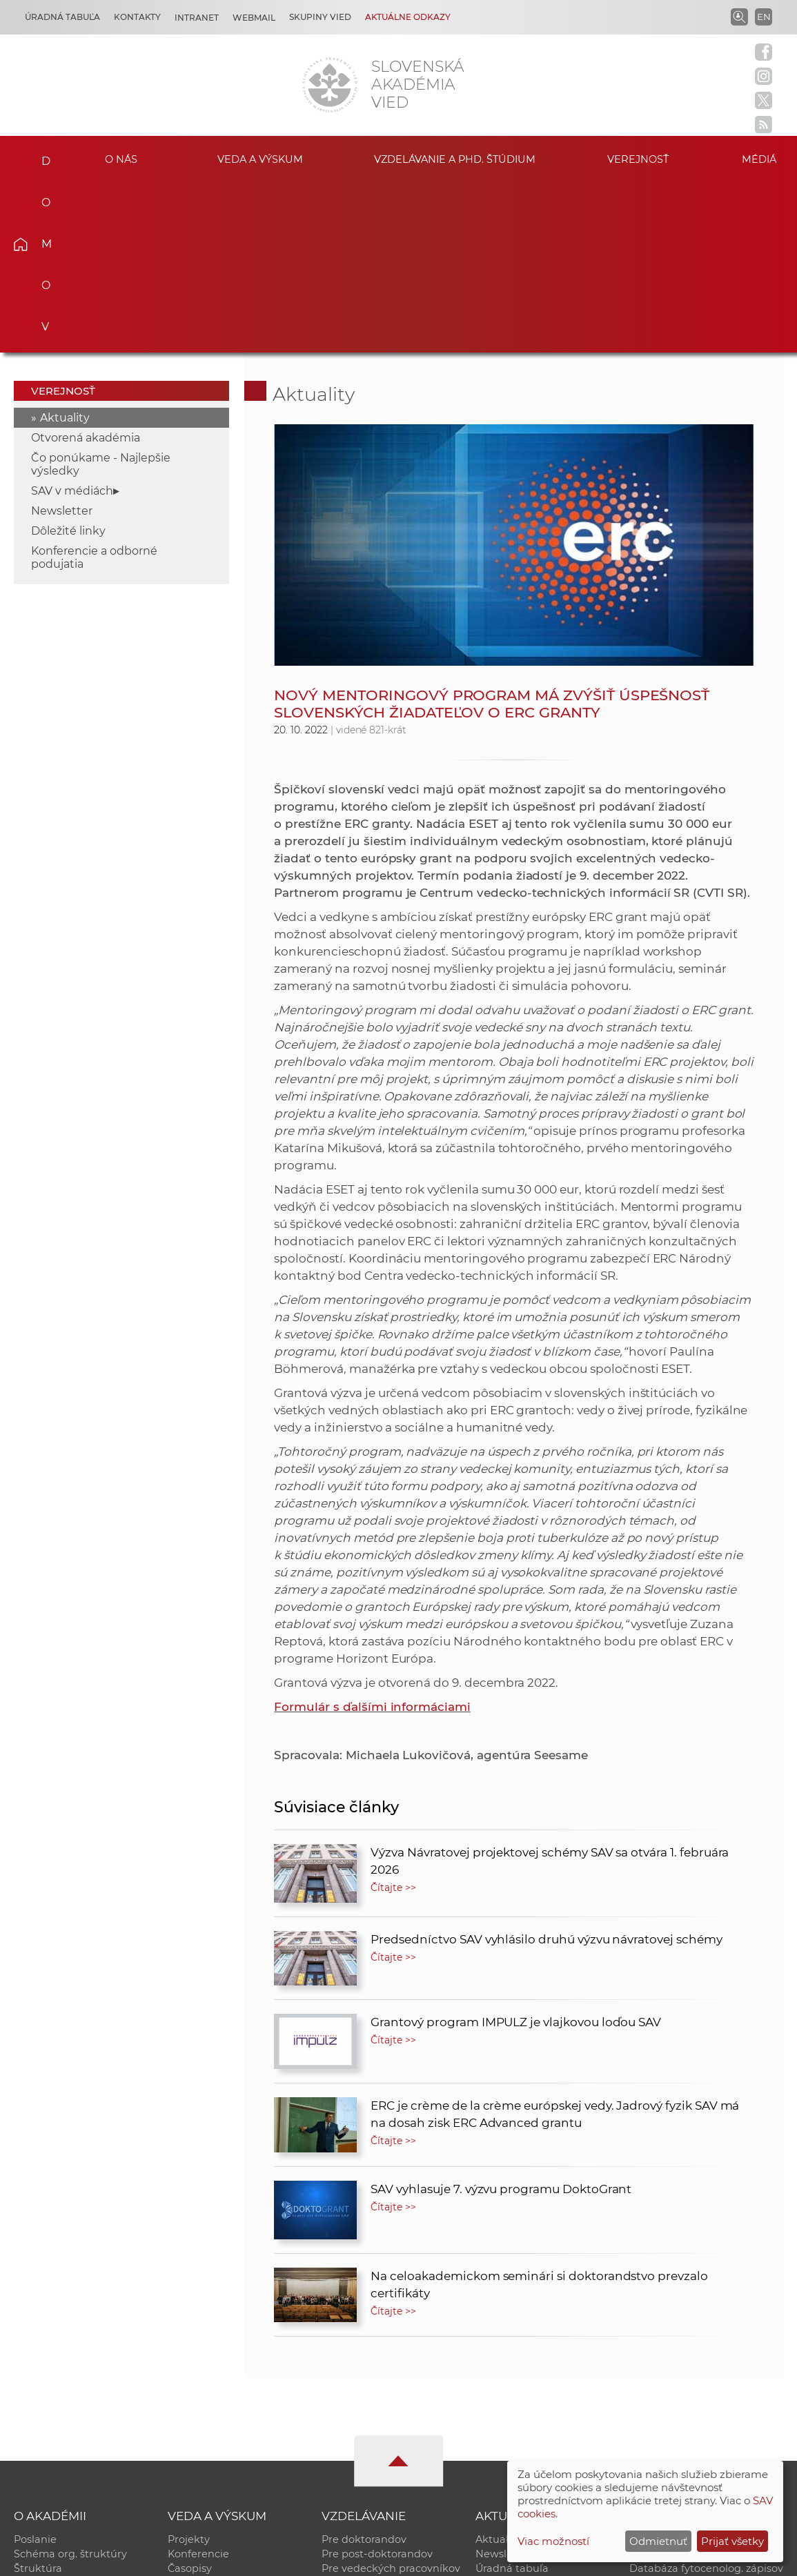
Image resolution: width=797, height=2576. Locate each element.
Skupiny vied (320, 17)
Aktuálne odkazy (408, 17)
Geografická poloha (63, 2425)
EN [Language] (764, 16)
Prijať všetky (732, 2541)
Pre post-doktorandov (377, 2382)
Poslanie (35, 2367)
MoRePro (345, 2411)
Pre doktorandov (364, 2367)
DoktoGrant (351, 2425)
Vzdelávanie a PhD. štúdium (455, 158)
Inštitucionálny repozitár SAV (702, 2367)
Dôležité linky (68, 359)
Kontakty (137, 17)
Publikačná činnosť (216, 2411)
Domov (39, 156)
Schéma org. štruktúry (70, 2382)
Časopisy (190, 2396)
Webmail (254, 17)
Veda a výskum (260, 158)
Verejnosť (638, 158)
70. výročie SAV (513, 2411)
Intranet (197, 17)
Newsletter (61, 339)
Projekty (189, 2367)
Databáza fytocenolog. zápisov (706, 2396)
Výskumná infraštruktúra (231, 2425)
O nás (121, 158)
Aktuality (65, 245)
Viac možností (553, 2541)
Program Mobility (365, 2440)
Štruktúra (38, 2396)
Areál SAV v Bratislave (529, 2425)
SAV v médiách (72, 319)
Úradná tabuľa (512, 2396)
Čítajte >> (393, 1716)
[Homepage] (329, 84)
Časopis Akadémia (675, 2411)
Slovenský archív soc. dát (692, 2382)
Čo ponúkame (511, 2440)
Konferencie (198, 2382)
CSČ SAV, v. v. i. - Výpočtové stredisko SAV (219, 2559)
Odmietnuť (658, 2541)
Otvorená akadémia (85, 266)
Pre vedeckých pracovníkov (391, 2396)
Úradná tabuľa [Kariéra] (62, 17)
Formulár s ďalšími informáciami (372, 1535)
